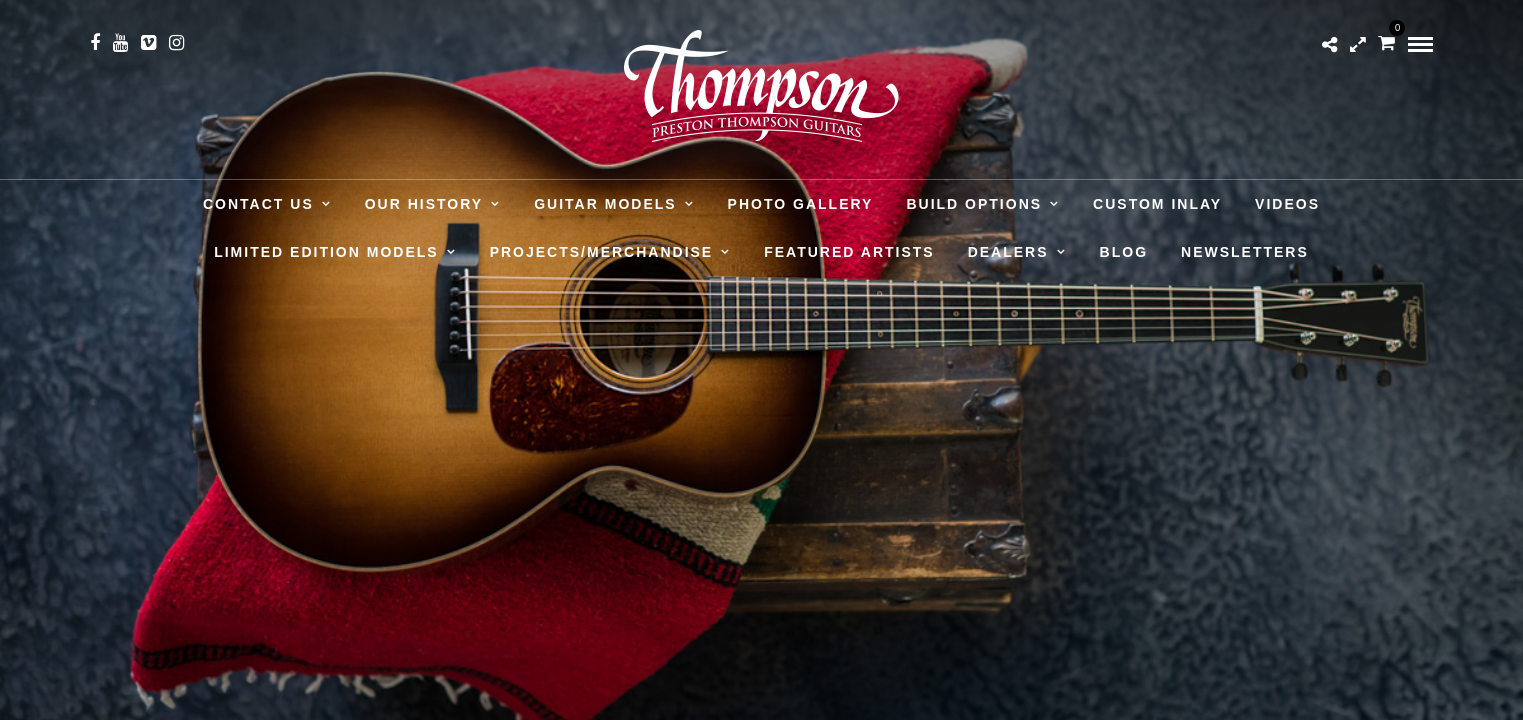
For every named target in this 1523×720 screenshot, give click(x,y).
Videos (1287, 204)
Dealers (1008, 252)
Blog (1124, 252)
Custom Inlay (1157, 204)
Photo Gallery (801, 204)
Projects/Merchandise (602, 252)
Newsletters (1245, 252)
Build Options (974, 204)
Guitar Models (605, 204)
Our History (424, 204)
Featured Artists (849, 252)
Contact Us (258, 204)
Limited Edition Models (326, 252)
